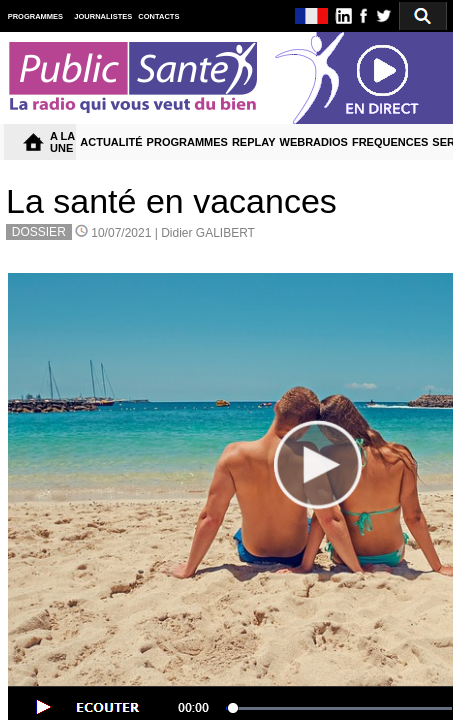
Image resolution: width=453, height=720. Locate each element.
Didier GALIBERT (208, 233)
